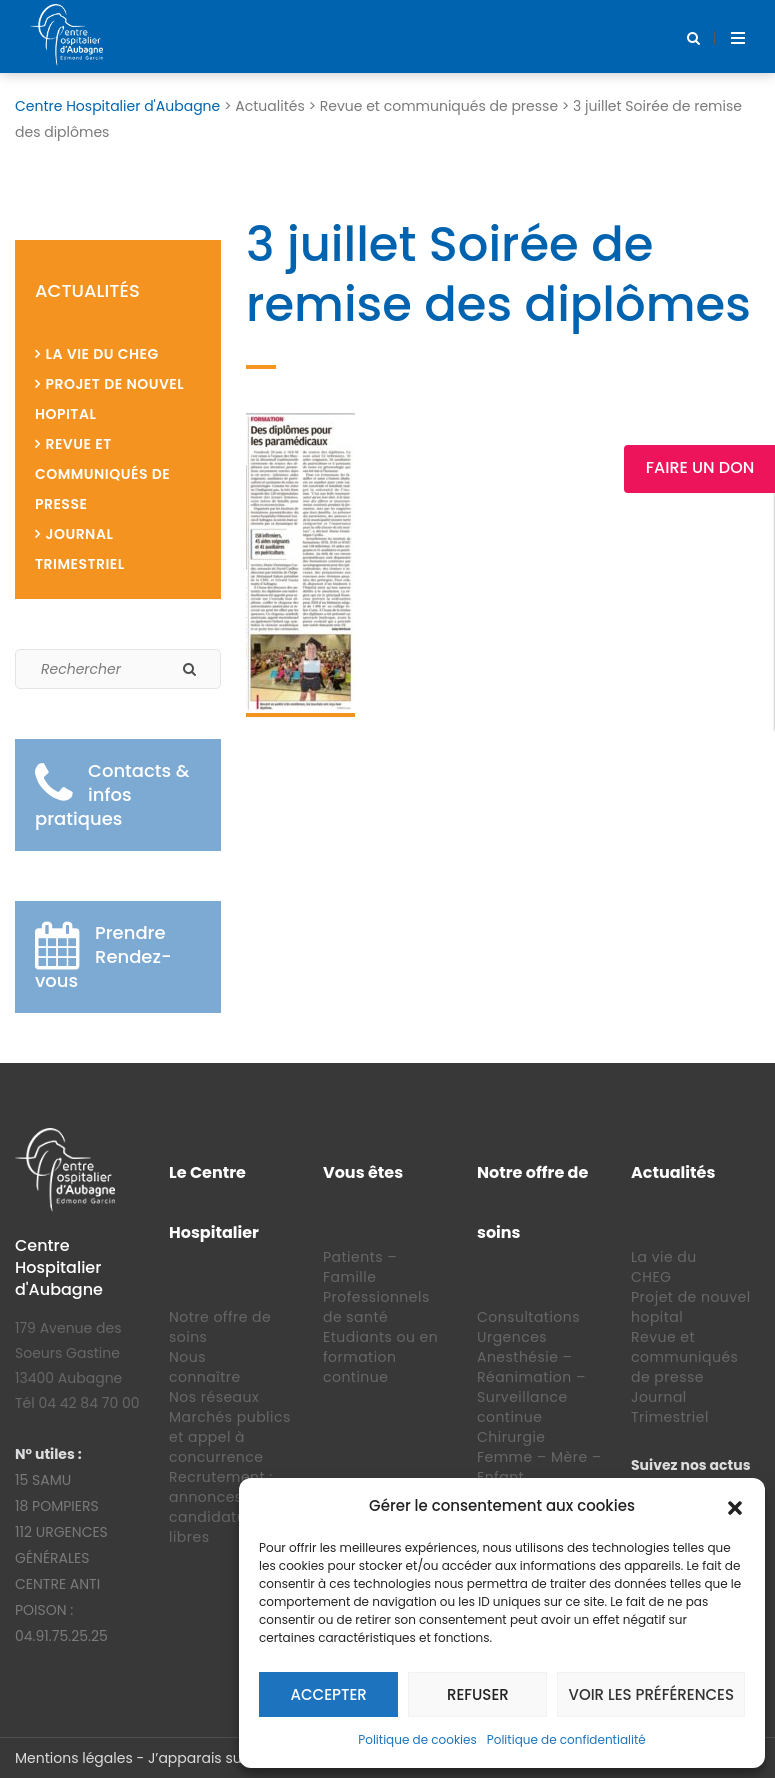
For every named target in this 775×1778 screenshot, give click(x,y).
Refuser (478, 1694)
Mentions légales (74, 1758)
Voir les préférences (651, 1694)
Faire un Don (700, 467)
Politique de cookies (417, 1739)
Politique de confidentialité (566, 1739)
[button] (735, 1506)
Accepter (329, 1694)
